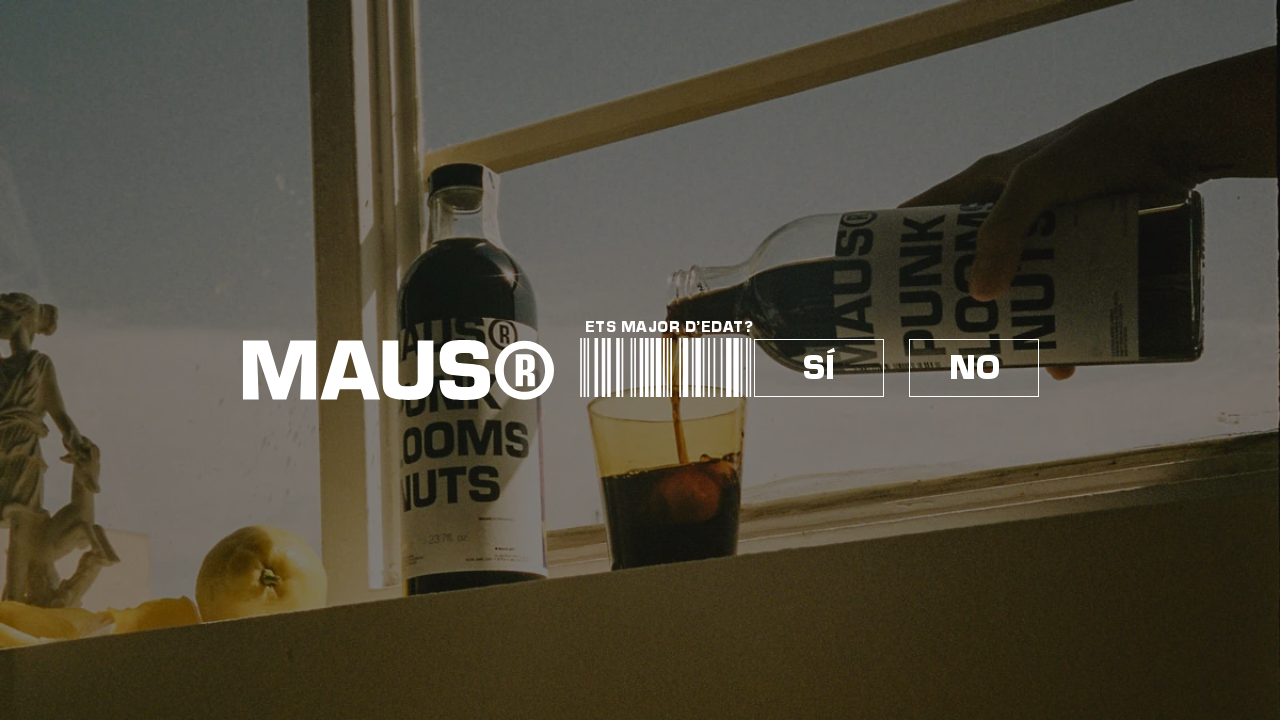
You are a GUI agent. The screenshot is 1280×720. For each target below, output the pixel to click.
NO (974, 368)
